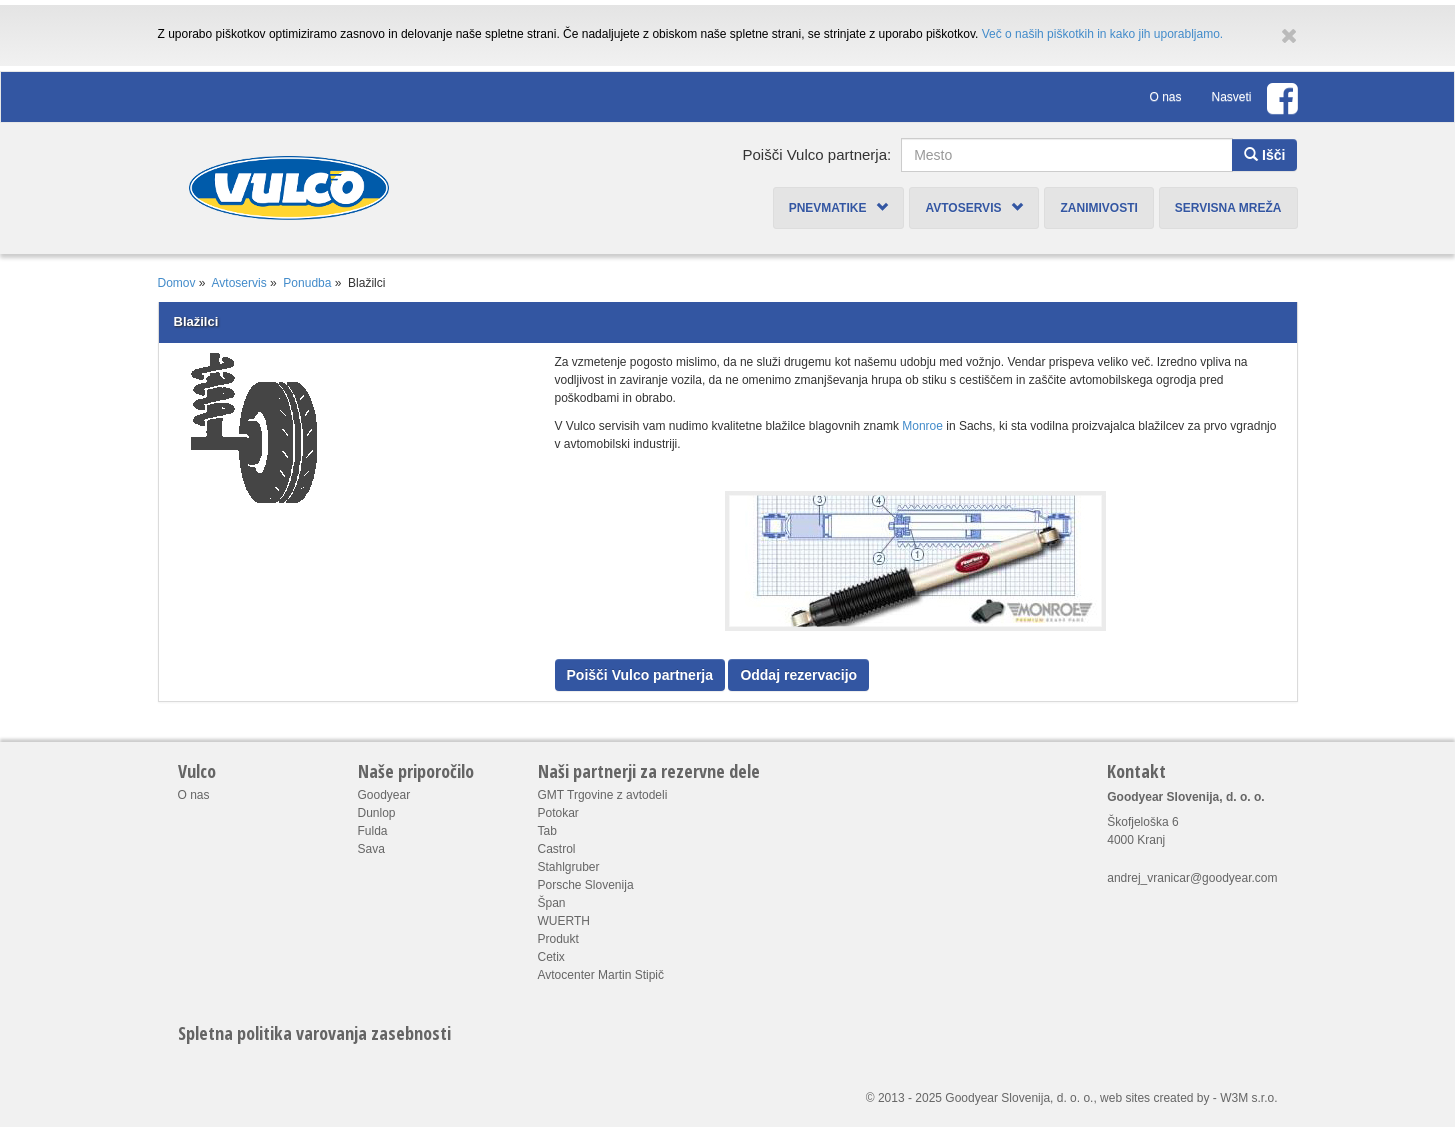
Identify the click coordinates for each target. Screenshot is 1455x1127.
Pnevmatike (839, 208)
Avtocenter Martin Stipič (601, 975)
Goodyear (384, 795)
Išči (1264, 155)
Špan (552, 903)
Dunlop (377, 813)
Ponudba (307, 283)
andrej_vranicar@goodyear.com (1192, 878)
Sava (371, 849)
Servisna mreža (1228, 208)
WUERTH (564, 921)
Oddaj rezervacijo (798, 675)
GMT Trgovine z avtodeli (603, 795)
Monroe (922, 426)
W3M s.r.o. (1248, 1098)
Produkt (558, 939)
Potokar (558, 813)
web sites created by (1154, 1098)
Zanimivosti (1098, 208)
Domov (177, 283)
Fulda (373, 831)
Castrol (557, 849)
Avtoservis (974, 208)
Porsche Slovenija (586, 885)
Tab (547, 831)
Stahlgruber (569, 867)
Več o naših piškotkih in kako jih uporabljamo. (1102, 34)
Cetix (551, 957)
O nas (1165, 97)
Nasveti (1231, 97)
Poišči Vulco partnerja (640, 675)
